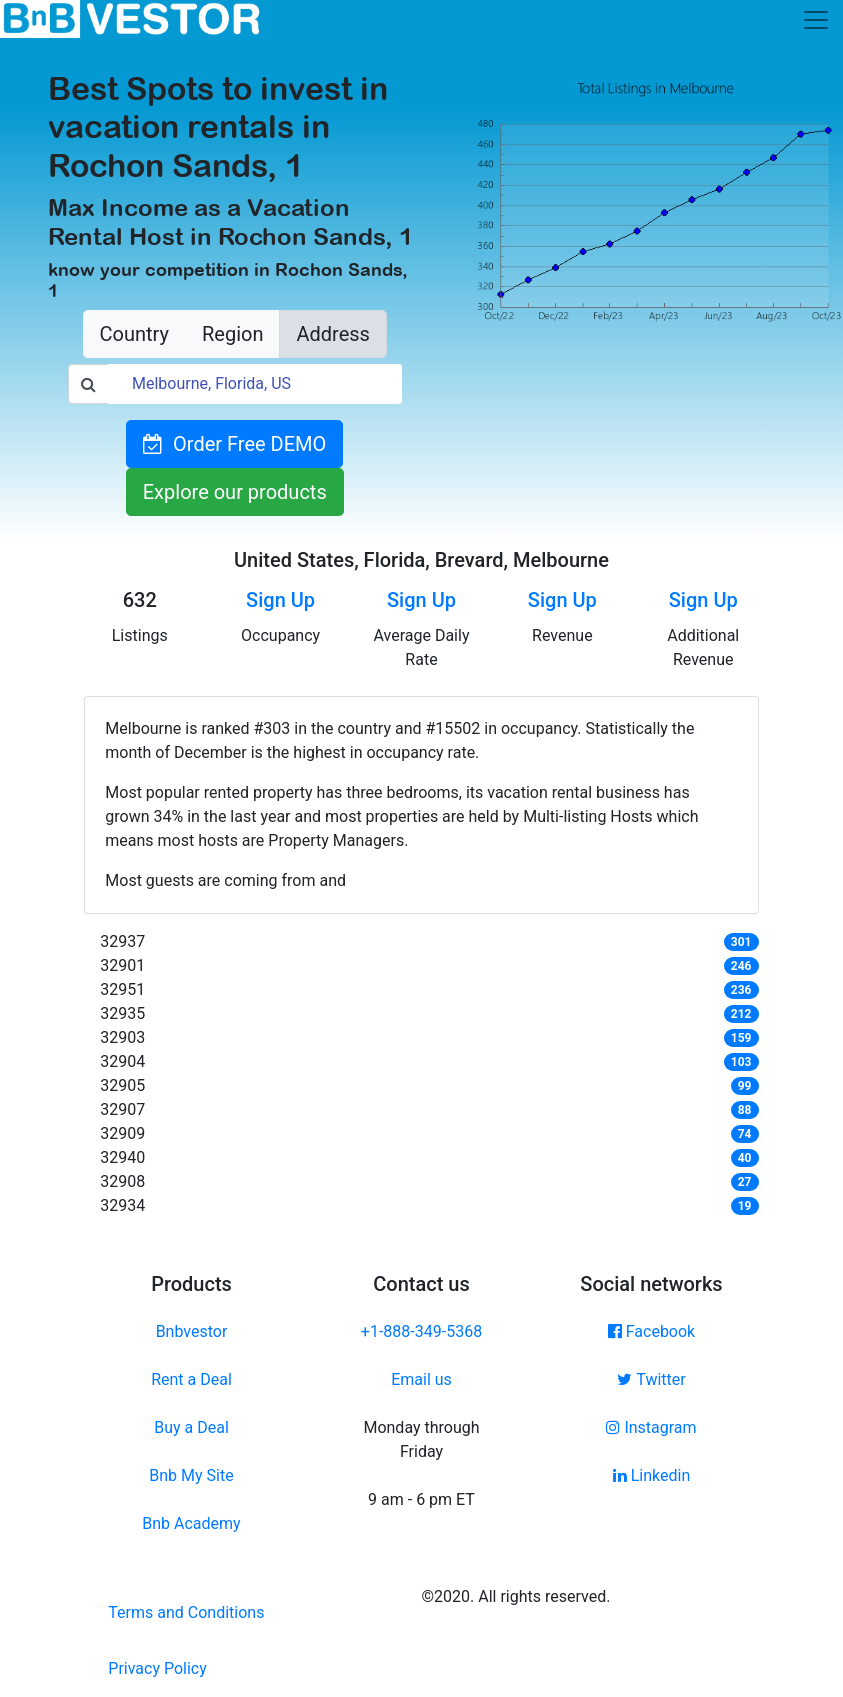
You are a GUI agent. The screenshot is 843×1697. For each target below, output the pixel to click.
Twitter (651, 1379)
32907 (122, 1109)
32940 (122, 1157)
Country (134, 334)
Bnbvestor (192, 1331)
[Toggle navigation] (816, 20)
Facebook (651, 1331)
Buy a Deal (191, 1427)
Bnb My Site (191, 1475)
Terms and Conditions (186, 1612)
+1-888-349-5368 (421, 1331)
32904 (122, 1061)
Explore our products (235, 492)
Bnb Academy (191, 1523)
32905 (122, 1085)
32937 (122, 941)
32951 (122, 989)
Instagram (651, 1427)
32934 (122, 1205)
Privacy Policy (157, 1668)
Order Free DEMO (234, 444)
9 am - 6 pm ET (421, 1499)
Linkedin (652, 1475)
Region (232, 334)
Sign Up (280, 600)
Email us (421, 1379)
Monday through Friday (421, 1439)
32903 (122, 1037)
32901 (122, 965)
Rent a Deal (191, 1379)
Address (332, 334)
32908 (122, 1181)
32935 (122, 1013)
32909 (122, 1133)
